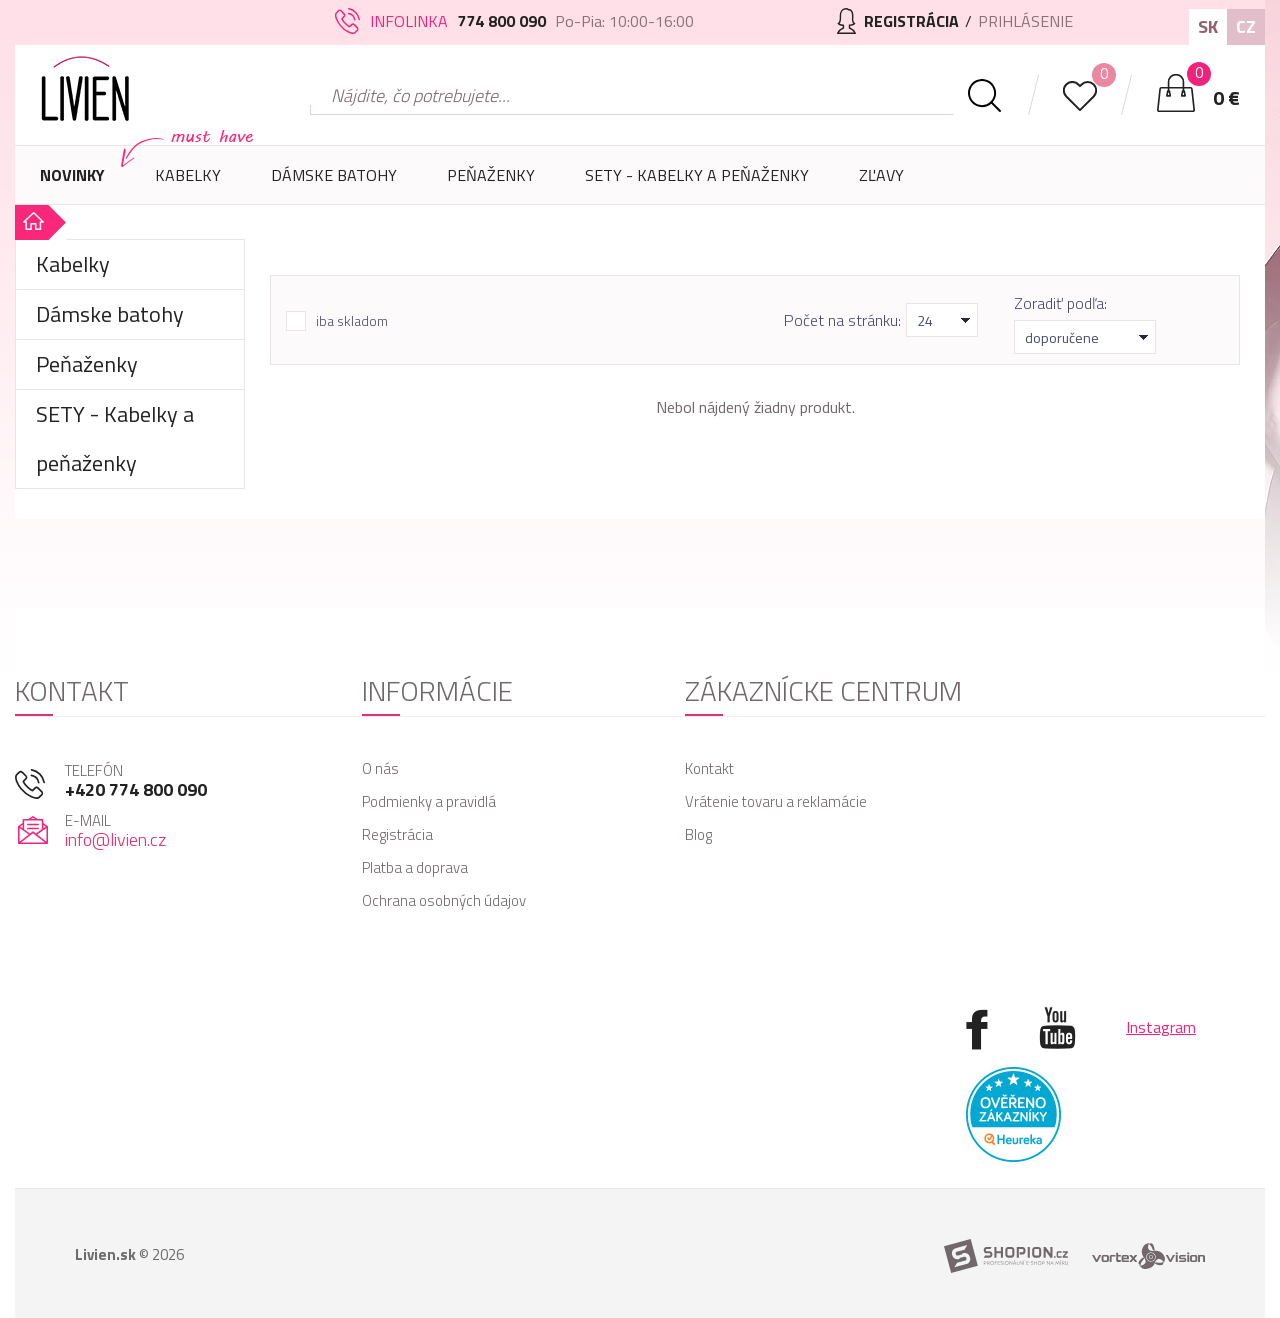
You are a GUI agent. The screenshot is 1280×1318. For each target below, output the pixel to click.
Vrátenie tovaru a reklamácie (776, 801)
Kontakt (709, 768)
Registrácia (397, 834)
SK (1208, 26)
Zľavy (881, 175)
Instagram (1161, 1027)
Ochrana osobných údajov (444, 900)
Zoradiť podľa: (1060, 303)
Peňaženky (491, 184)
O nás (380, 768)
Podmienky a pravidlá (429, 801)
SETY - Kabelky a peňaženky (697, 175)
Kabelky (188, 184)
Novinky (72, 175)
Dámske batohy (334, 175)
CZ (1246, 26)
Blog (698, 834)
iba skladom (352, 321)
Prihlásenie (1025, 21)
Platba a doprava (415, 867)
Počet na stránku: (842, 320)
